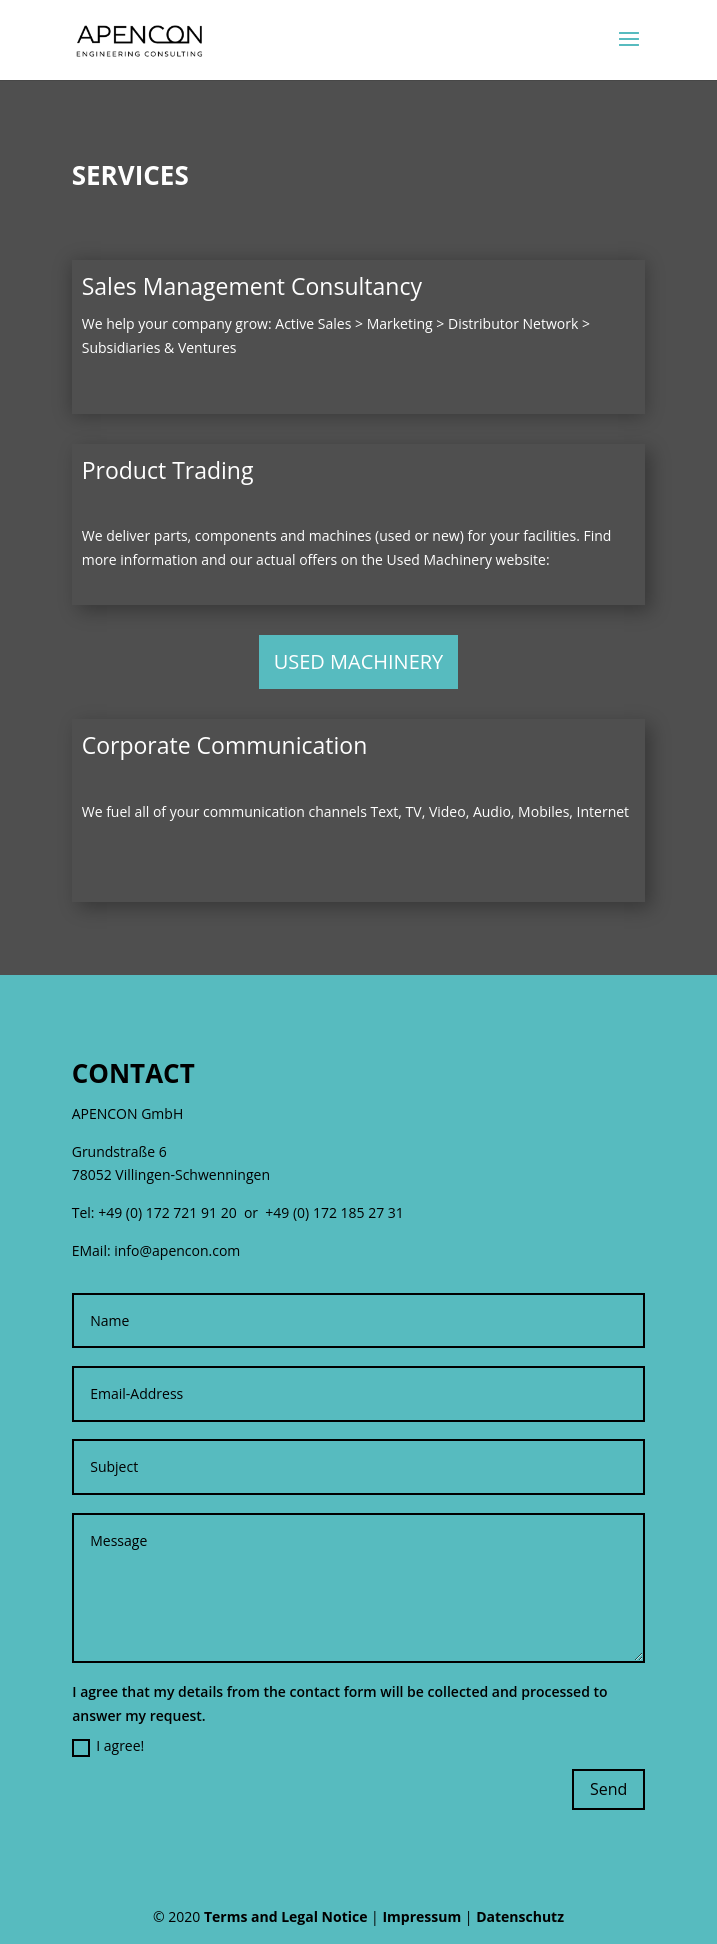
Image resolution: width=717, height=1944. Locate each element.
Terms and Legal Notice (286, 1916)
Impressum (421, 1916)
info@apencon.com (177, 1250)
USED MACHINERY (359, 661)
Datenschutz (520, 1916)
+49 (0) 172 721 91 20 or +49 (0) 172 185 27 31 (251, 1212)
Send (608, 1789)
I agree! (108, 1746)
